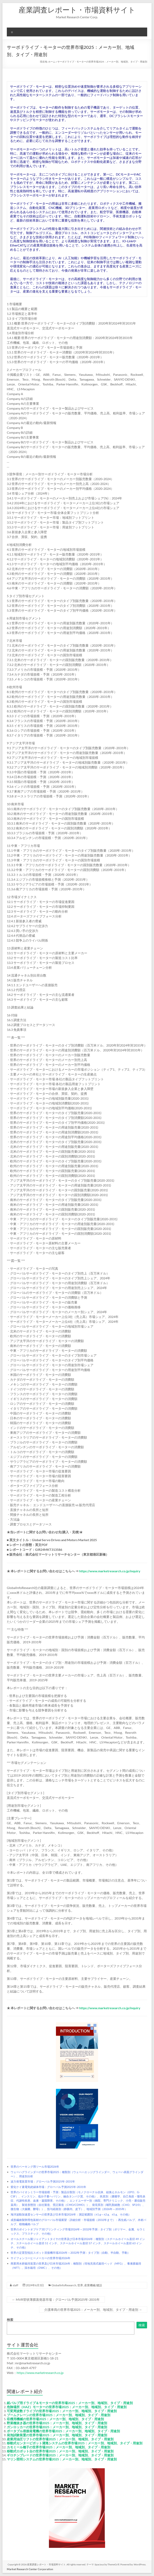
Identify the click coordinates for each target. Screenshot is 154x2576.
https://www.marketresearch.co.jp (40, 2373)
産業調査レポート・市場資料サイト (77, 9)
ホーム (51, 61)
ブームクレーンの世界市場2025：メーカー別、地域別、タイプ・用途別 (58, 2415)
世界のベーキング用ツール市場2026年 (35, 2166)
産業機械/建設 (93, 2285)
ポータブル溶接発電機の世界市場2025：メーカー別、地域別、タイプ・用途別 (63, 2431)
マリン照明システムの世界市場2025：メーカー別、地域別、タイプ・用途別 (62, 2459)
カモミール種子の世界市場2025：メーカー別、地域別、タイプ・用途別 (58, 2447)
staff (15, 2285)
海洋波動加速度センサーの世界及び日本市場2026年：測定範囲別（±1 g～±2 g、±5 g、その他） (71, 2214)
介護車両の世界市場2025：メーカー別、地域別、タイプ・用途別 (93, 2309)
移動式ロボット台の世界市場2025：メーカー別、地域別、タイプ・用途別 (60, 2451)
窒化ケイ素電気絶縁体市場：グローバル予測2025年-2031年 (48, 2187)
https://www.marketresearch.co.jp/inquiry (109, 1571)
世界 (80, 2285)
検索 (10, 2319)
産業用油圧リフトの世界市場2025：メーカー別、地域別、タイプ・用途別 (60, 2439)
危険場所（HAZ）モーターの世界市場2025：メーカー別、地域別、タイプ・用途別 (67, 2407)
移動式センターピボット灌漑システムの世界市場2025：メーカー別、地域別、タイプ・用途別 (74, 2443)
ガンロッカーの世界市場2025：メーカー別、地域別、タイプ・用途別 (57, 2427)
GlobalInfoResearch (64, 2285)
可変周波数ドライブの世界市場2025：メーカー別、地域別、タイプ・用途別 (62, 2411)
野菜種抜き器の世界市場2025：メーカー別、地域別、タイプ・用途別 (57, 2423)
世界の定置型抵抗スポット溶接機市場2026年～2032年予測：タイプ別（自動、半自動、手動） (70, 2252)
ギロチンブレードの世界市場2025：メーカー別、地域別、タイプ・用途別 (60, 2455)
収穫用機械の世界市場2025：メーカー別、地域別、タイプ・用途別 (55, 2419)
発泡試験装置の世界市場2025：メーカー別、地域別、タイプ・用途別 (57, 2435)
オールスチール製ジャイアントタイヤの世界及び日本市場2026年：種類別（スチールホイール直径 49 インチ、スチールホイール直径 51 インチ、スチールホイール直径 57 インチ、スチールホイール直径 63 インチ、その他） (78, 2243)
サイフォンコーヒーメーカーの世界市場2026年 (40, 2258)
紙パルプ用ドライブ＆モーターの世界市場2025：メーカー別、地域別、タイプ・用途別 (70, 2403)
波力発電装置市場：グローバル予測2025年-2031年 (43, 2181)
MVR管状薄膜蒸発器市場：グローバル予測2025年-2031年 (56, 2299)
